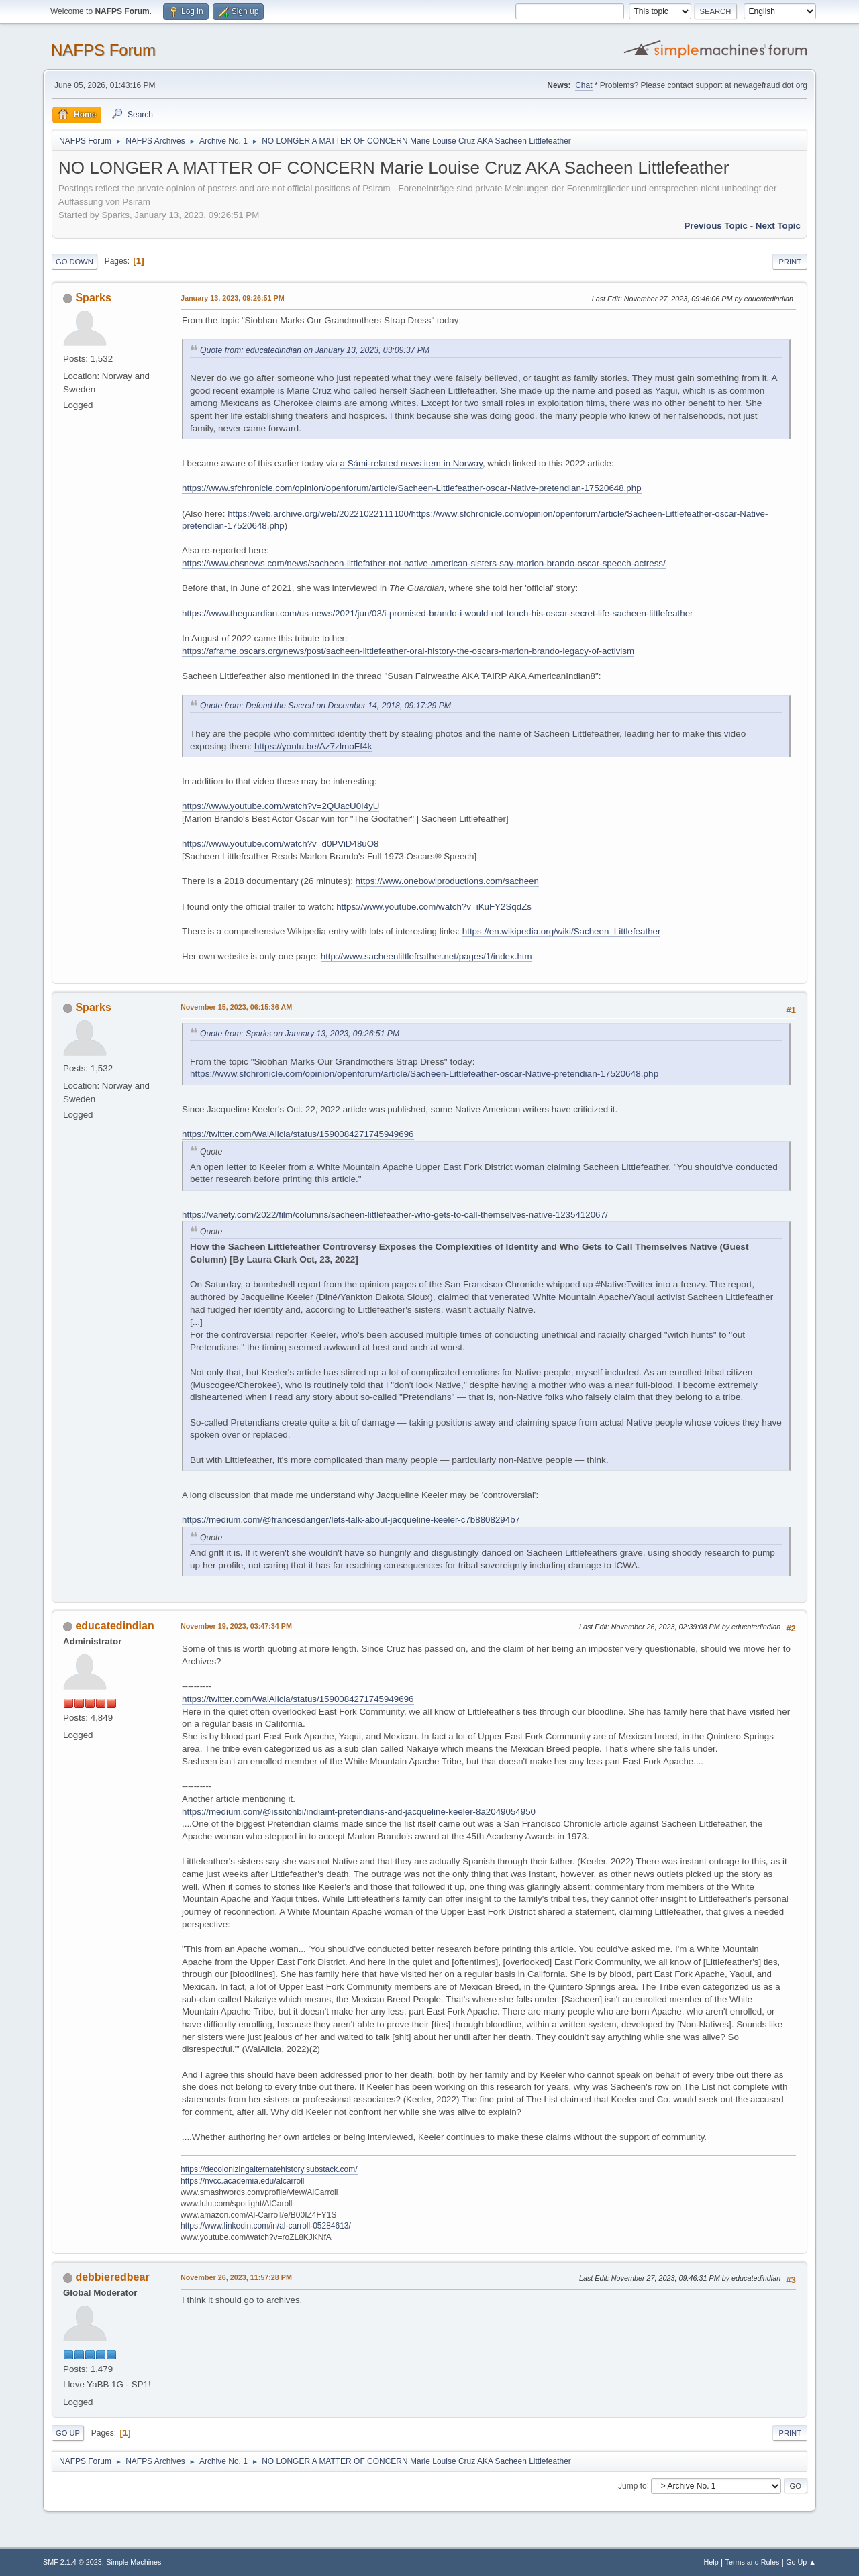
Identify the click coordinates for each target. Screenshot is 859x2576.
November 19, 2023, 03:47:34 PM (236, 1626)
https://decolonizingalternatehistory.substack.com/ (269, 2169)
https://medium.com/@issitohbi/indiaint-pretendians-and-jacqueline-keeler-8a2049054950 (359, 1812)
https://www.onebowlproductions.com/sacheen (447, 881)
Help (711, 2562)
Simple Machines (133, 2562)
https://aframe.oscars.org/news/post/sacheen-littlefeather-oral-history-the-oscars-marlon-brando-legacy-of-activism (408, 651)
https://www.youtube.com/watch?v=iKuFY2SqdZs (434, 907)
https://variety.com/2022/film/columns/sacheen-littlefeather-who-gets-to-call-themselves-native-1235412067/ (395, 1215)
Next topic (778, 226)
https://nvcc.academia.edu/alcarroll (243, 2181)
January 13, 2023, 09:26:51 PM (233, 298)
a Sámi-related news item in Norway (411, 463)
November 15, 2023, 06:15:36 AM (236, 1007)
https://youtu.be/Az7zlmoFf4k (313, 746)
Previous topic (716, 226)
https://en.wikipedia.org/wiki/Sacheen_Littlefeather (561, 931)
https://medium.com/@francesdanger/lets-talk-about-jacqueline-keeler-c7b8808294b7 (351, 1520)
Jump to (632, 2485)
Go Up (68, 2433)
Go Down (74, 262)
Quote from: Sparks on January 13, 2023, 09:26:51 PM (299, 1033)
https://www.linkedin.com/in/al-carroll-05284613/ (266, 2226)
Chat (583, 85)
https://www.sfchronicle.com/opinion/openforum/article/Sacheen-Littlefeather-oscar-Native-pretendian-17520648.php (412, 488)
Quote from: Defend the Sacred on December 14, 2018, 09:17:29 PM (325, 705)
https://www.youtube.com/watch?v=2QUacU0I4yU (280, 806)
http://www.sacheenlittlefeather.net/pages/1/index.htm (426, 956)
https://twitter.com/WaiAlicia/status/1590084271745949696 (298, 1134)
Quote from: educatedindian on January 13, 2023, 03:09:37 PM (315, 350)
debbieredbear (112, 2277)
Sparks (93, 297)
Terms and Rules (752, 2562)
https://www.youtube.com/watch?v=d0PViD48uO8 (280, 844)
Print (789, 262)
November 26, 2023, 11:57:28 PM (236, 2277)
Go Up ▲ (801, 2562)
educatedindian (114, 1625)
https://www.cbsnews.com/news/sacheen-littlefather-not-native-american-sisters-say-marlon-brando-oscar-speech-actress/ (424, 563)
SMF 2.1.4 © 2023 (72, 2562)
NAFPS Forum (103, 50)
